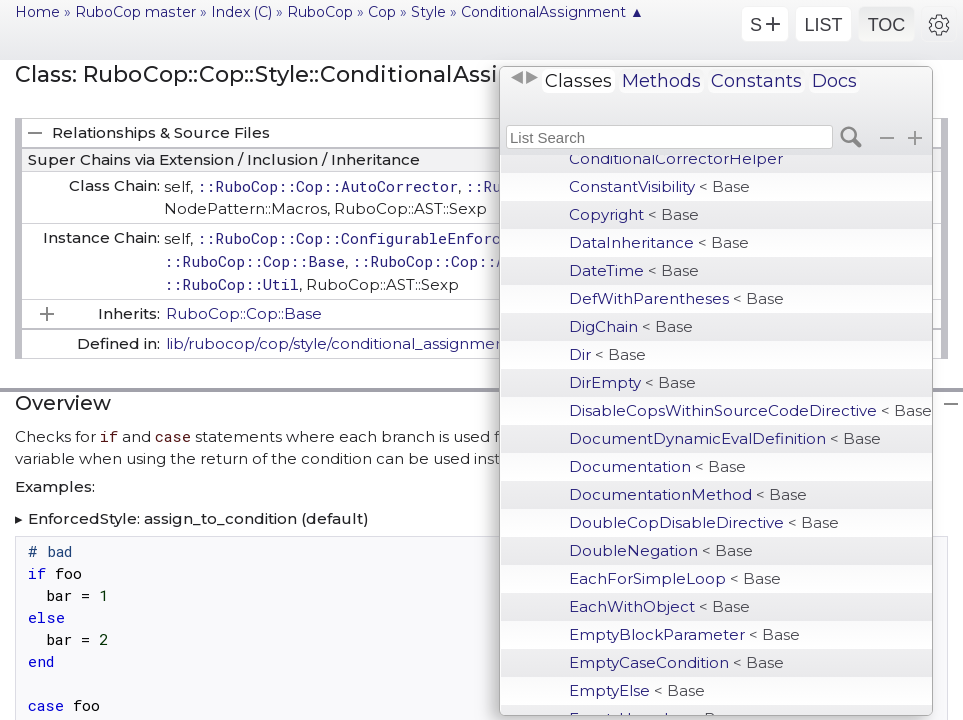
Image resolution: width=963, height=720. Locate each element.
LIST (823, 25)
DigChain (631, 326)
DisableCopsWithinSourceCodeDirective (750, 410)
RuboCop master (135, 12)
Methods (661, 81)
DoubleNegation (661, 550)
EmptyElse (637, 690)
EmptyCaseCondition (676, 662)
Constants (756, 81)
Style (428, 12)
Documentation (657, 466)
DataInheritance (659, 242)
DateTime (634, 270)
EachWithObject (659, 606)
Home (37, 12)
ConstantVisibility (659, 186)
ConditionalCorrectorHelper (676, 158)
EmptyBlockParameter (684, 634)
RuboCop (320, 12)
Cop (382, 12)
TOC (887, 25)
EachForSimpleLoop (675, 578)
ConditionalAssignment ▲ (552, 12)
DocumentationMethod (688, 494)
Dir (607, 354)
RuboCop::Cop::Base (244, 313)
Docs (834, 81)
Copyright (634, 214)
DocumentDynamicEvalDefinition (725, 438)
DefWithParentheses (676, 298)
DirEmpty (632, 382)
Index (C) (241, 12)
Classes (578, 81)
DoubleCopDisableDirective (704, 522)
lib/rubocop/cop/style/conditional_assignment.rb (348, 343)
